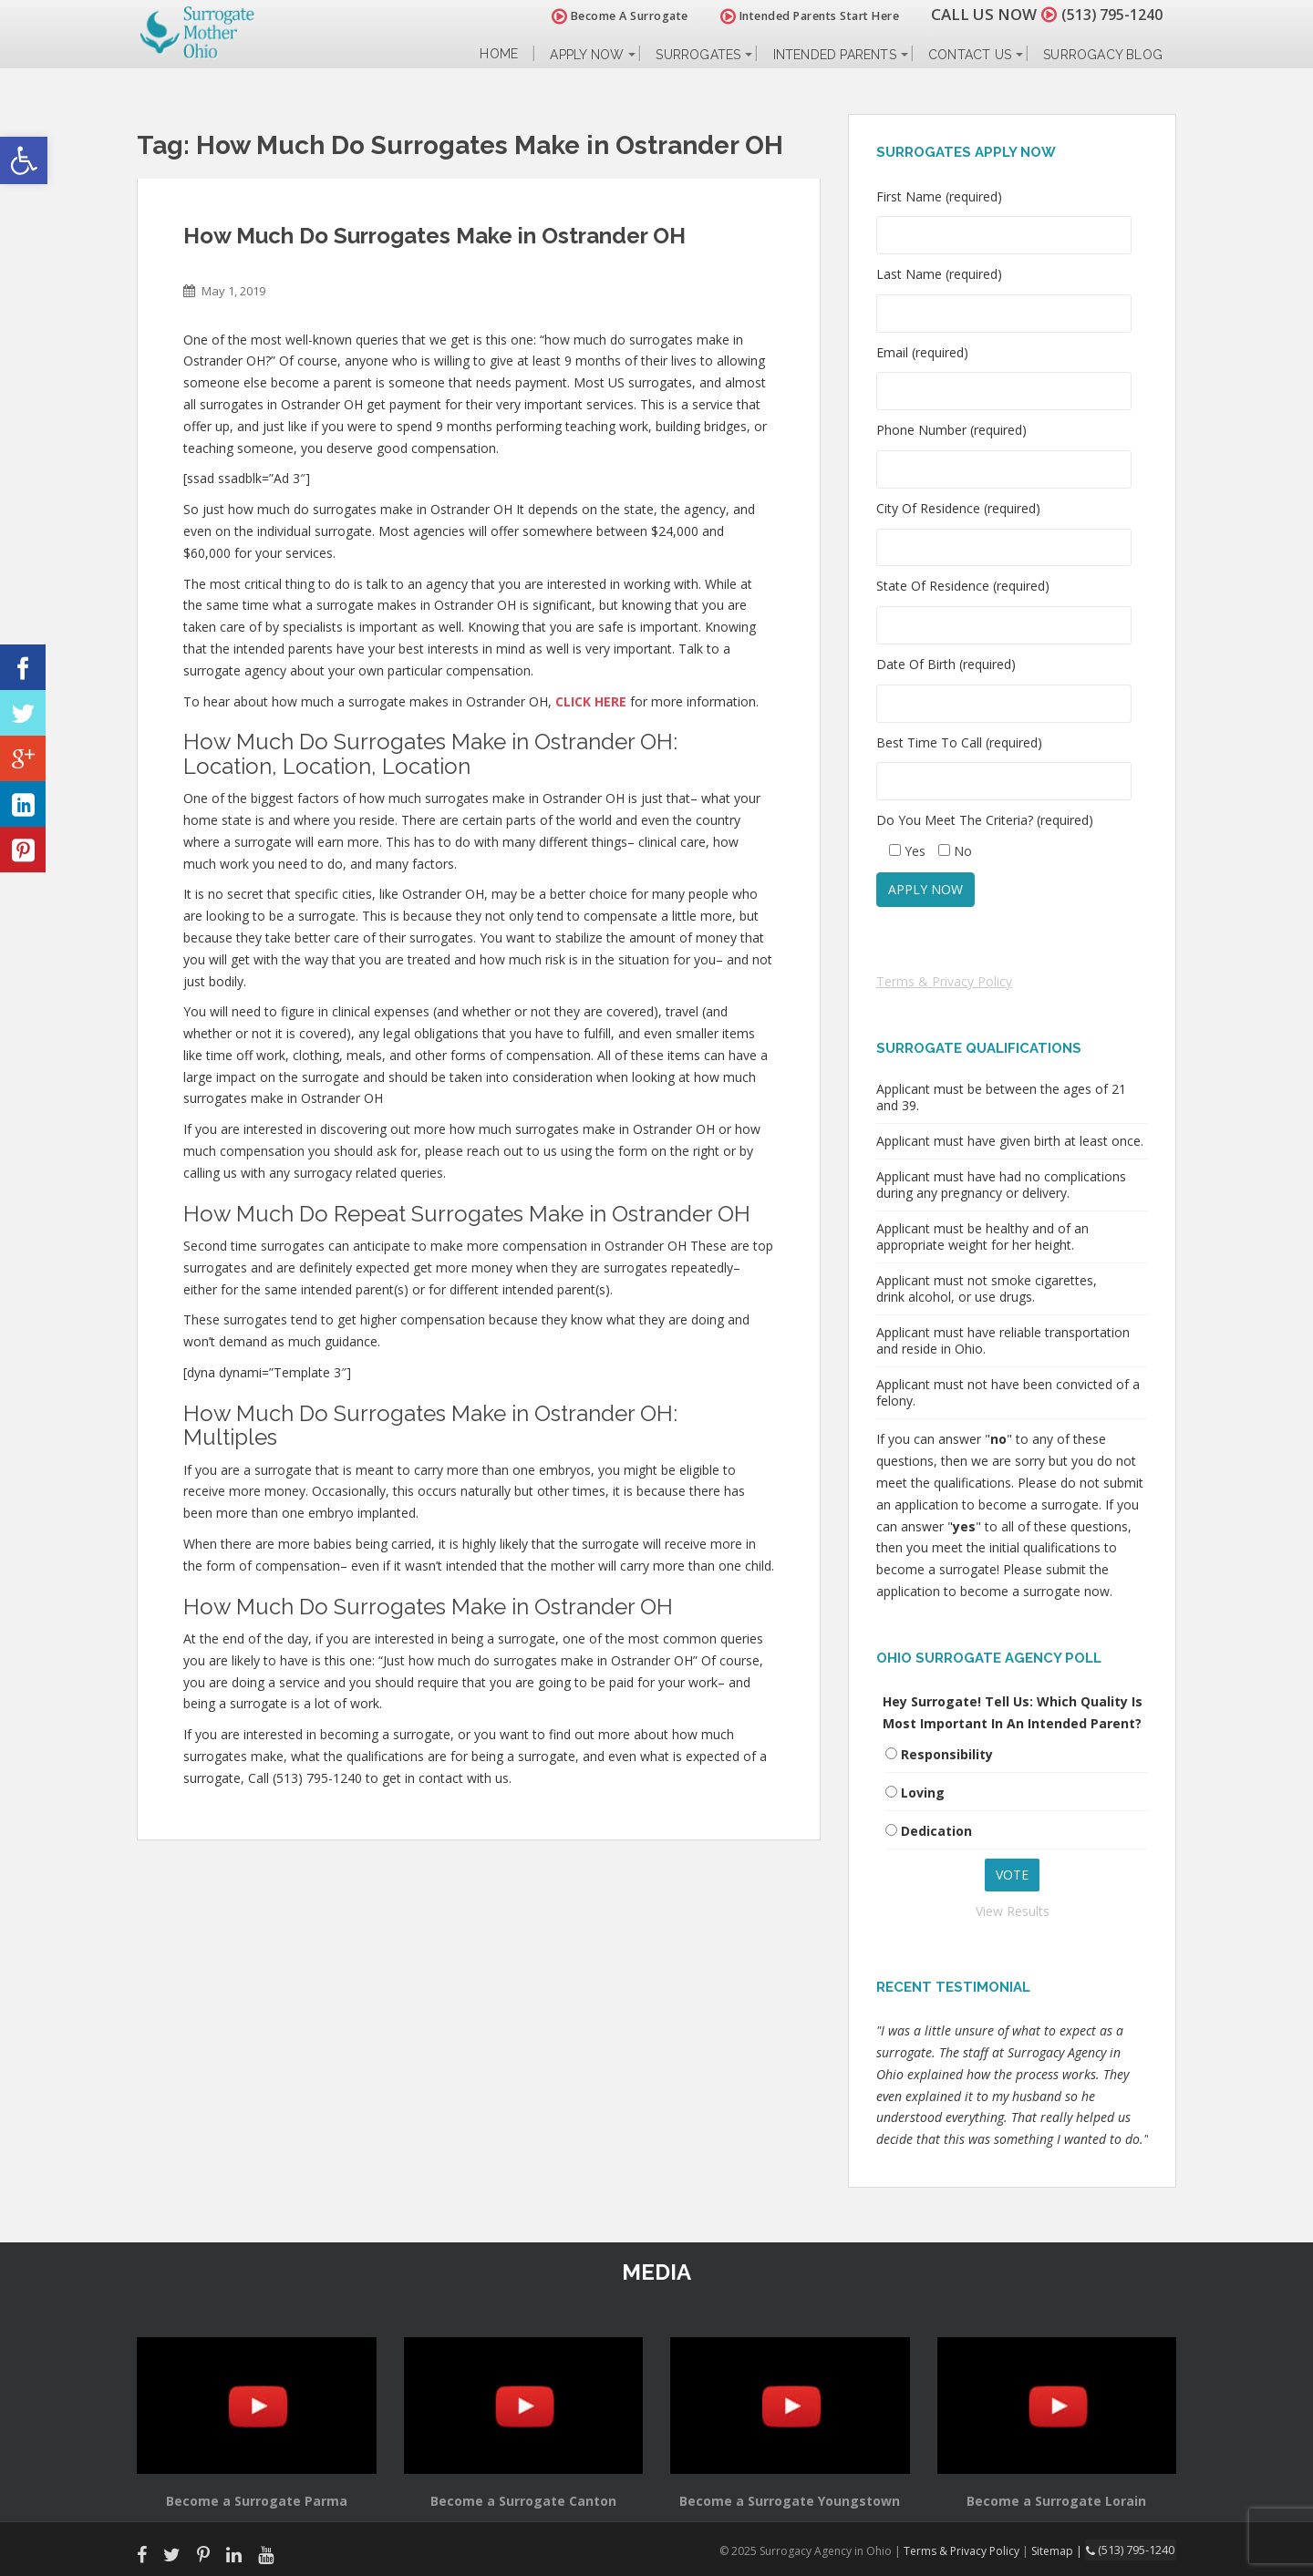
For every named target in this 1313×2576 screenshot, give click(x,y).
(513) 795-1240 (1107, 14)
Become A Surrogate (610, 16)
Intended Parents (834, 54)
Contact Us (969, 54)
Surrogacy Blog (1103, 54)
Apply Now (587, 54)
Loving (923, 1792)
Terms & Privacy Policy (944, 981)
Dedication (936, 1830)
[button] (23, 160)
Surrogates (698, 54)
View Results (1012, 1911)
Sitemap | (1062, 2550)
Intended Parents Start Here (800, 16)
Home (499, 54)
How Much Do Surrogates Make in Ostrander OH (434, 235)
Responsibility (947, 1754)
